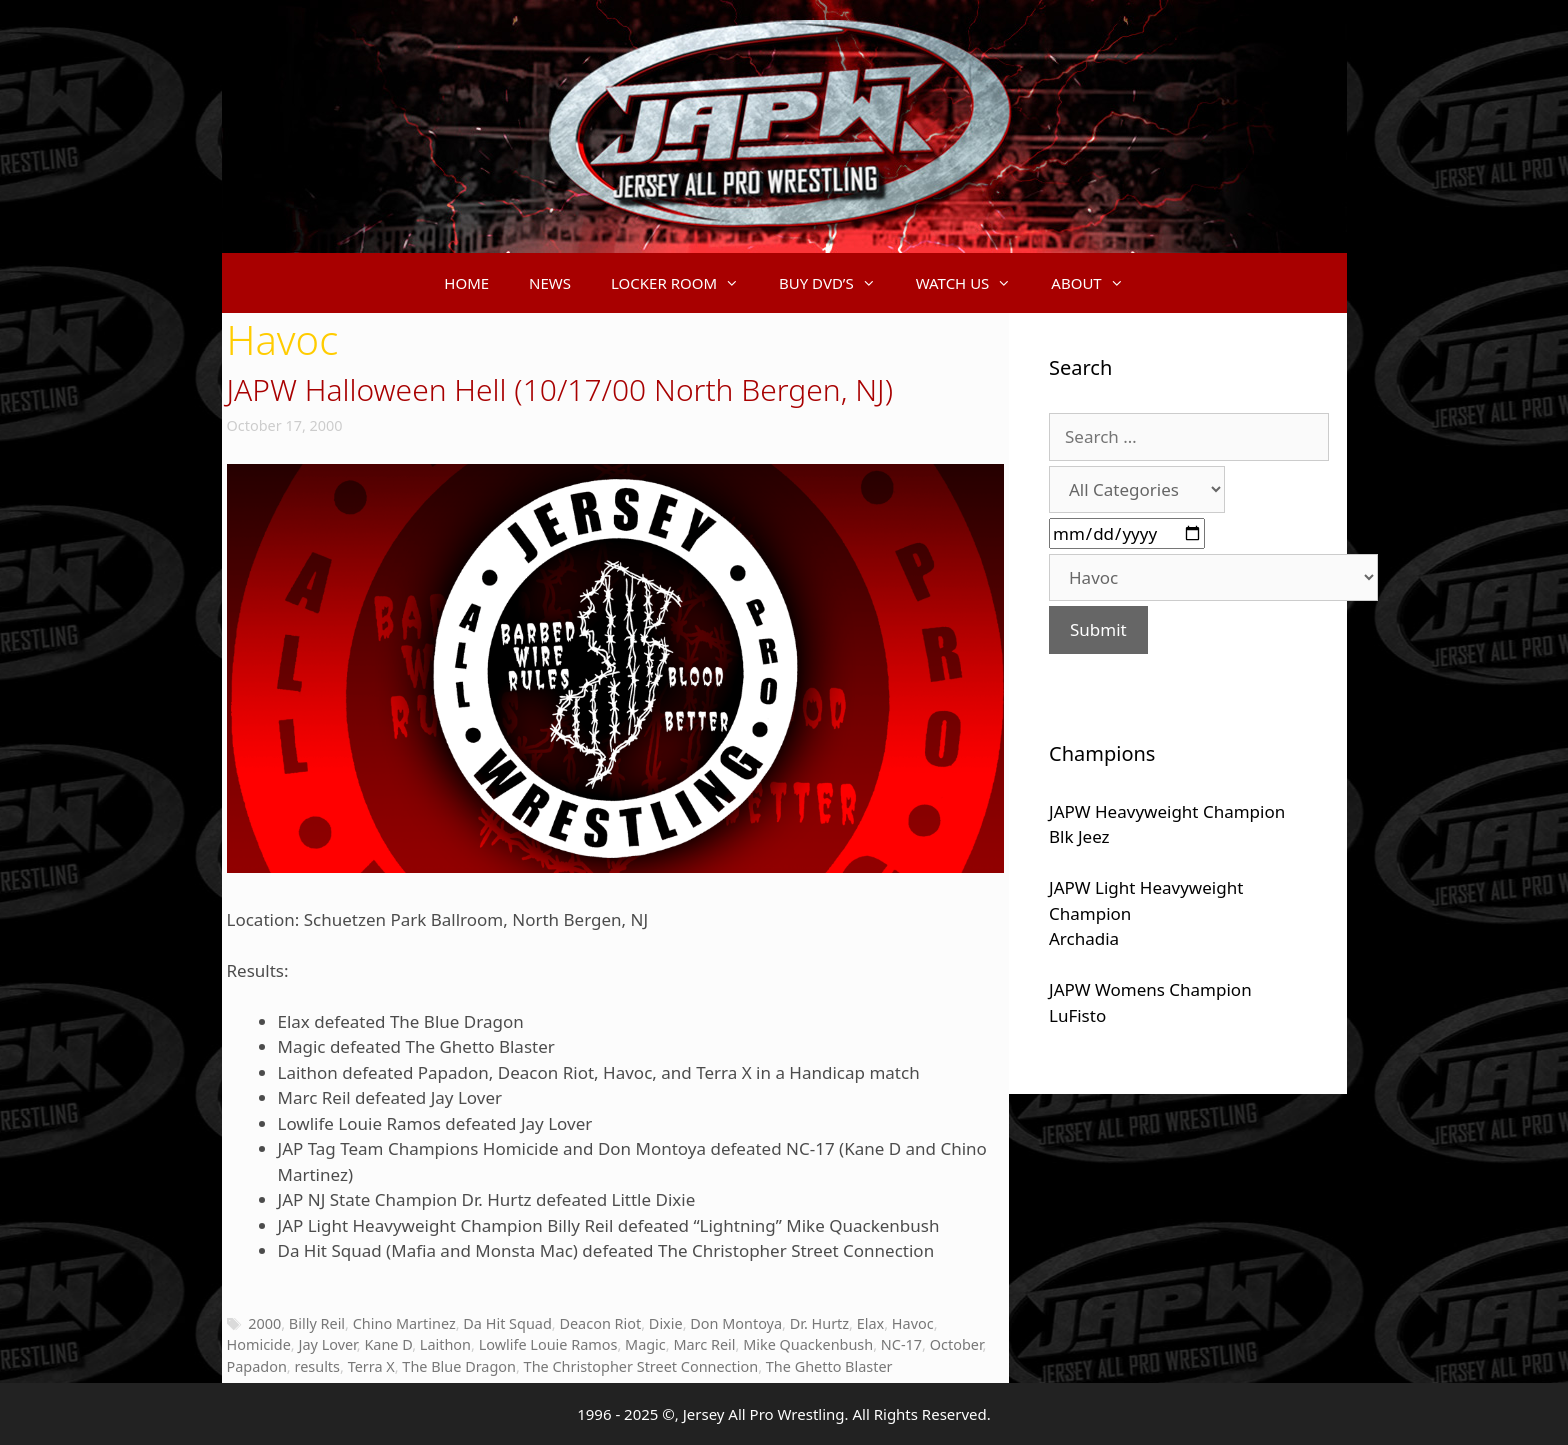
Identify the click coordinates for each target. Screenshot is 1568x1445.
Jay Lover (327, 1344)
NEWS (550, 283)
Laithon (445, 1344)
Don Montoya (736, 1323)
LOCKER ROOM (685, 283)
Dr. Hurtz (819, 1323)
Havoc (913, 1323)
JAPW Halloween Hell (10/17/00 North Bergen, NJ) (560, 389)
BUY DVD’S (837, 283)
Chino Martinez (404, 1323)
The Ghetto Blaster (829, 1366)
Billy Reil (317, 1323)
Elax (871, 1323)
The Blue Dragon (459, 1366)
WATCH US (974, 283)
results (317, 1366)
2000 (264, 1323)
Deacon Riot (600, 1323)
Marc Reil (704, 1344)
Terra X (371, 1366)
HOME (466, 283)
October (956, 1344)
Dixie (666, 1323)
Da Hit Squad (507, 1323)
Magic (645, 1344)
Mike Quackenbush (808, 1344)
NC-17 (901, 1344)
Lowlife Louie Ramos (548, 1344)
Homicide (259, 1344)
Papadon (257, 1366)
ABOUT (1097, 283)
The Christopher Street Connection (641, 1366)
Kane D (388, 1344)
